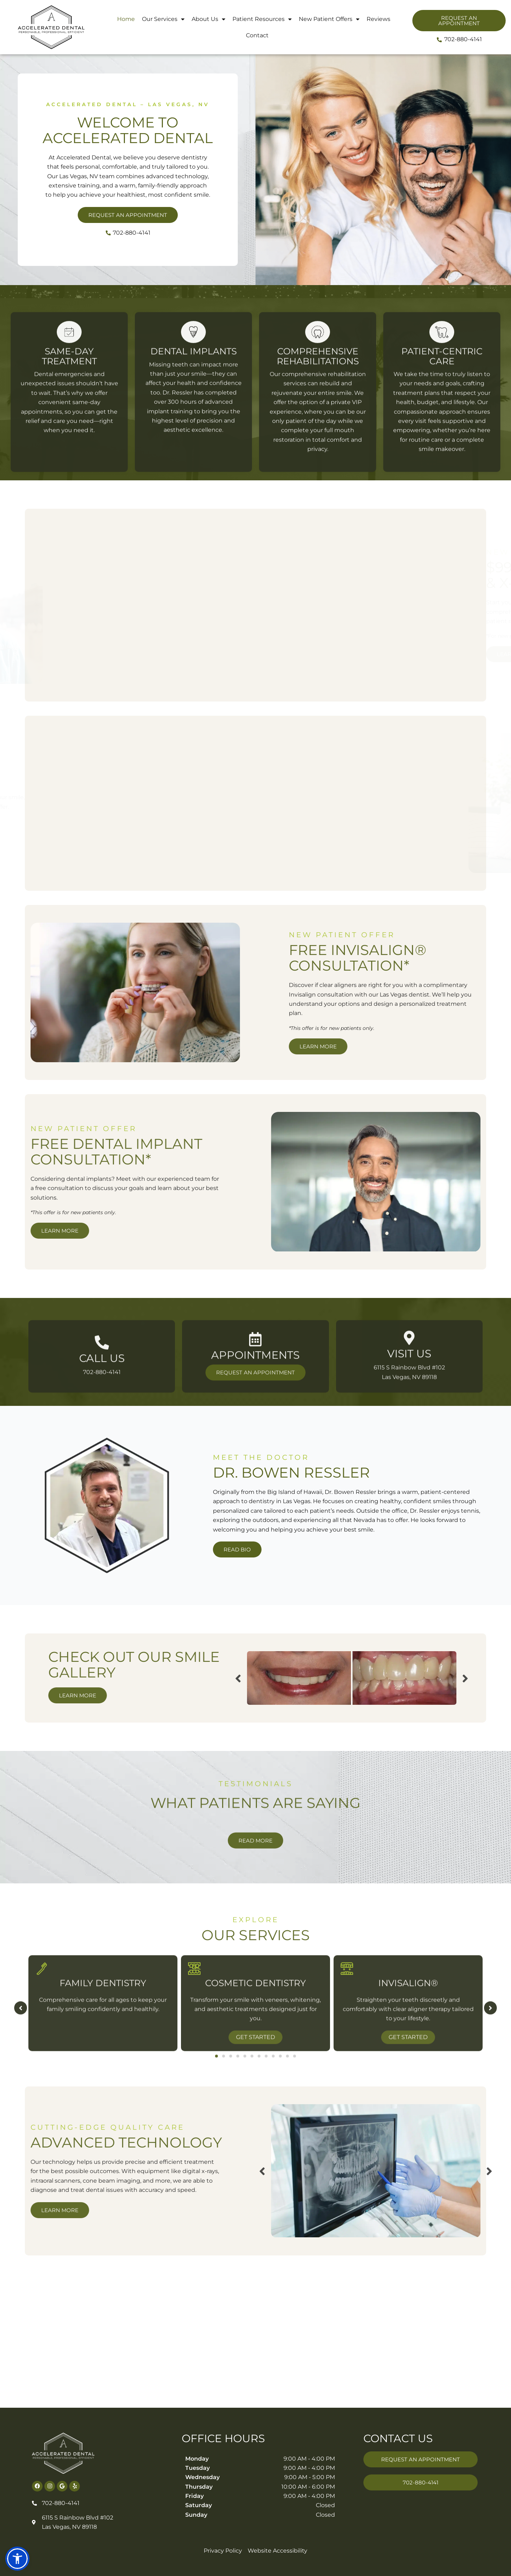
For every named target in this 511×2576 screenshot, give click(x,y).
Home (126, 19)
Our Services (163, 19)
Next (266, 1678)
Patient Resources (262, 19)
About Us (208, 19)
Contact (257, 35)
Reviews (378, 19)
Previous (39, 1678)
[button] (17, 2558)
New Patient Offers (329, 19)
